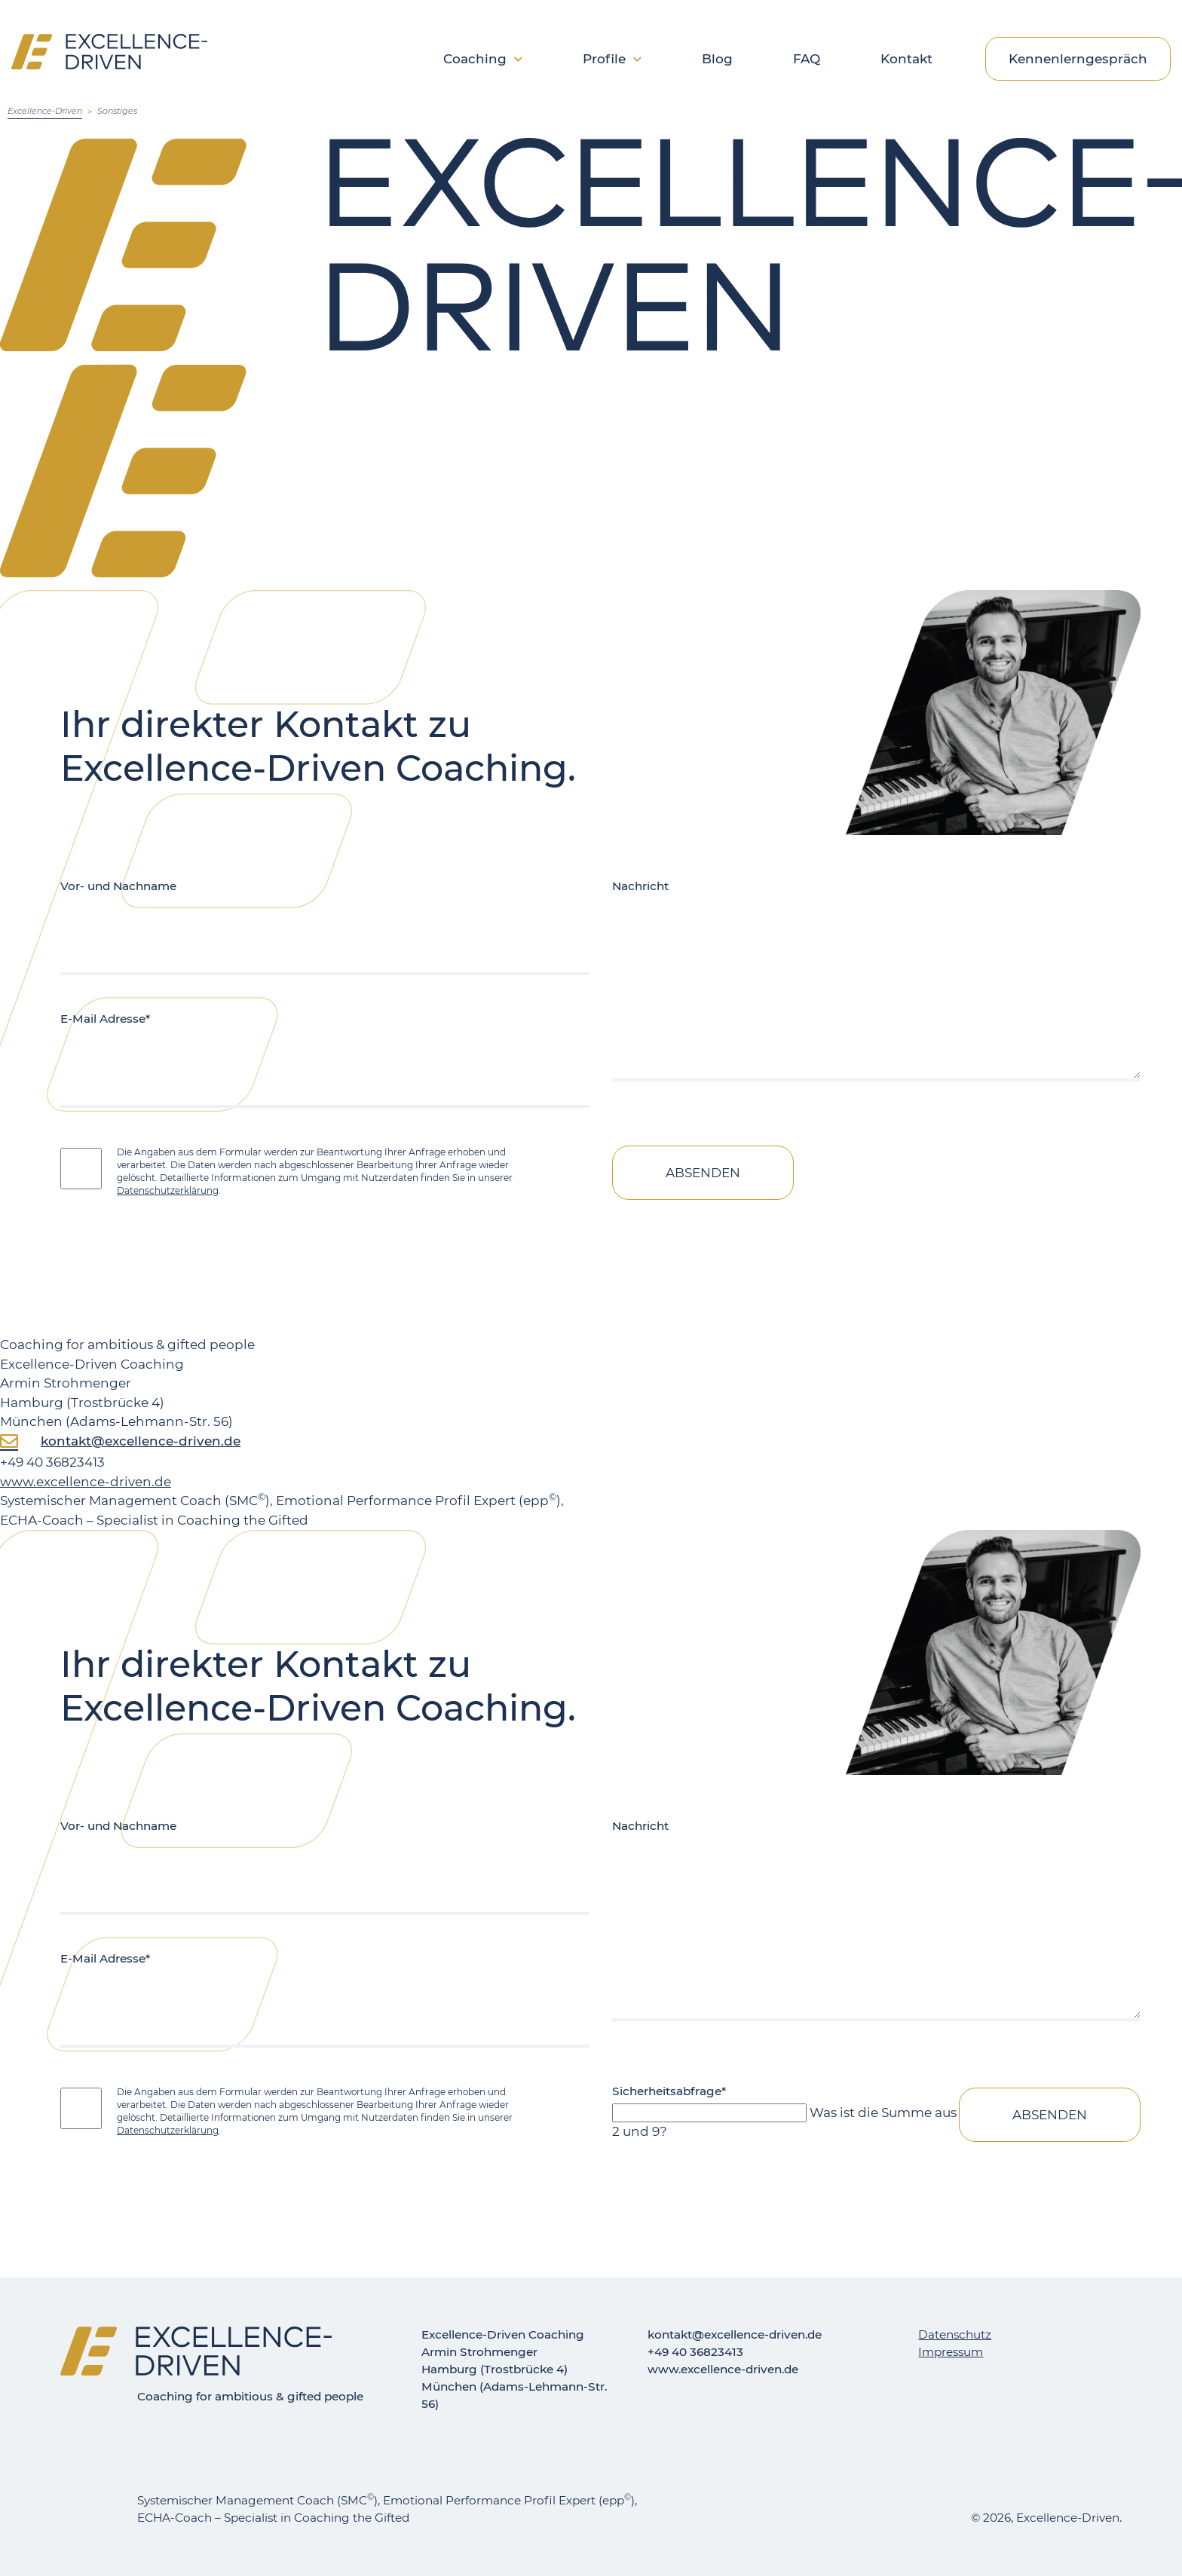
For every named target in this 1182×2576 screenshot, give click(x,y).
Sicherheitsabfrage (669, 2091)
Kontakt (906, 59)
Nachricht (640, 886)
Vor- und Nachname (118, 886)
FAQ (806, 59)
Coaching (475, 59)
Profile (604, 59)
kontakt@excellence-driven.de (140, 1441)
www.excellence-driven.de (85, 1481)
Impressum (950, 2352)
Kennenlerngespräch (1078, 58)
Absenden (703, 1172)
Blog (717, 59)
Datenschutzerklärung (168, 1190)
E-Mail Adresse (105, 1018)
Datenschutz (954, 2334)
